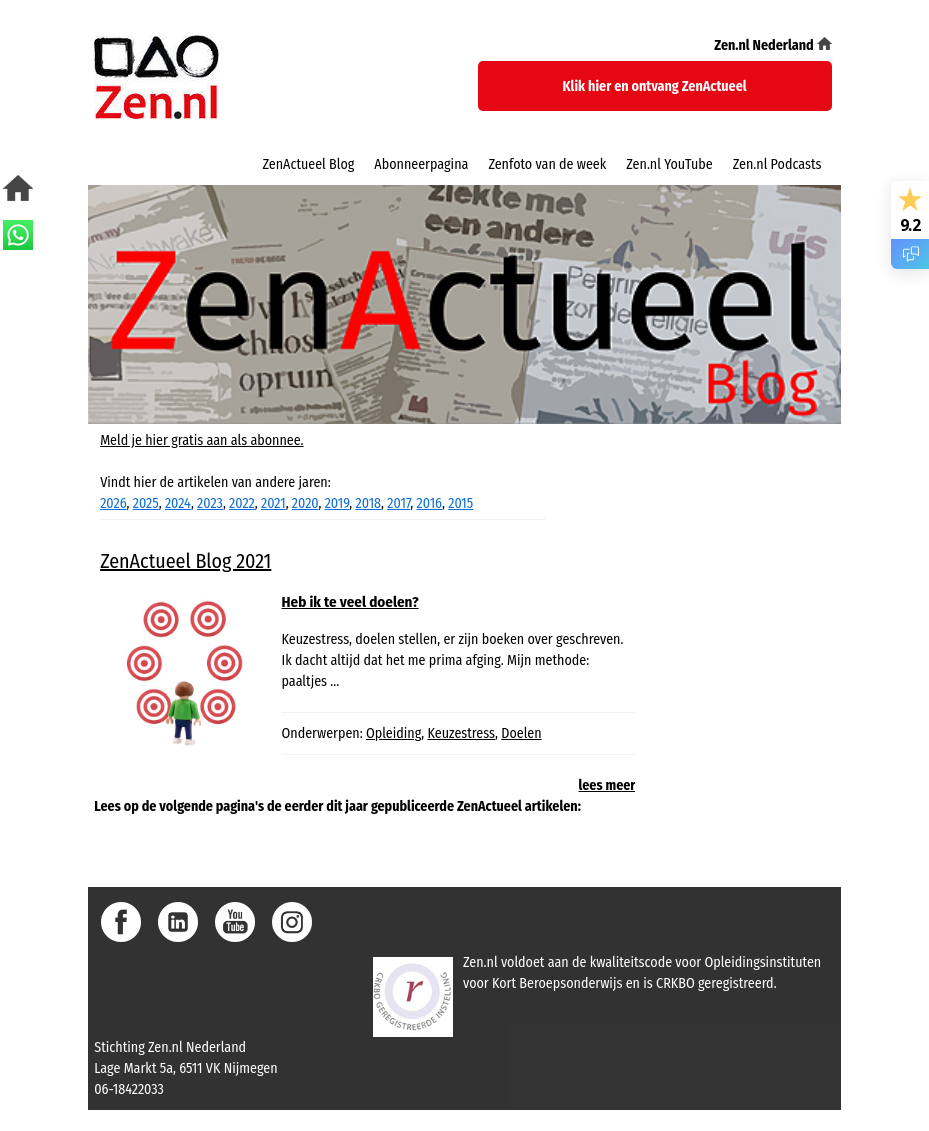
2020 (305, 503)
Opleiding (393, 733)
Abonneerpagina (421, 164)
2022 (242, 503)
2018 (369, 503)
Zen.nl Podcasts (777, 164)
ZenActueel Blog (308, 164)
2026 (113, 503)
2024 (178, 503)
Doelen (521, 733)
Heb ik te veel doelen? (350, 602)
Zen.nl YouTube (669, 164)
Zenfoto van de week (547, 164)
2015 (460, 503)
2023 (210, 503)
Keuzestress (462, 733)
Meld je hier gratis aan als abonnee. (201, 440)
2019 (337, 503)
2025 (146, 503)
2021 (273, 503)
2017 (398, 503)
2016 (429, 503)
